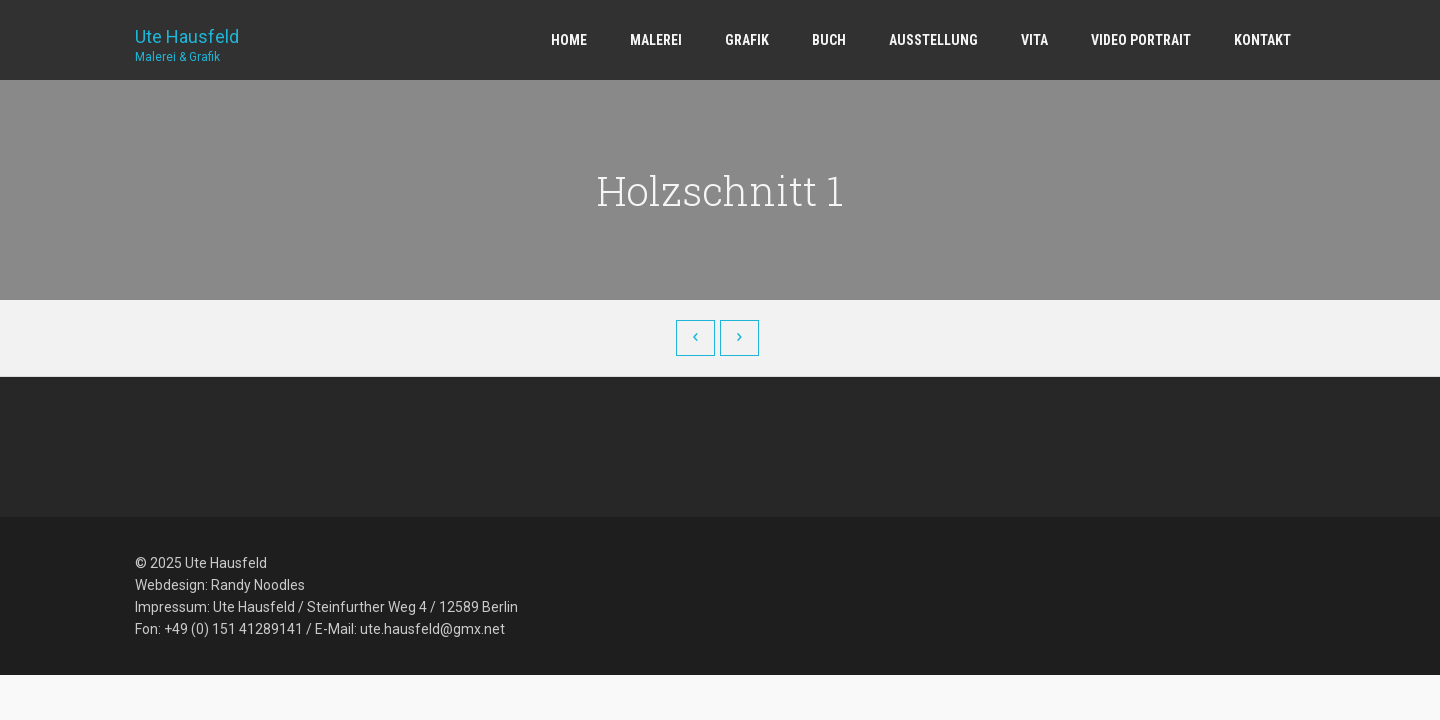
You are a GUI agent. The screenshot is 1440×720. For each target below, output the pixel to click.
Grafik (747, 40)
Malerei (656, 40)
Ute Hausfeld (187, 38)
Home (569, 40)
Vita (1034, 40)
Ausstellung (933, 40)
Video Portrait (1141, 40)
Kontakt (1262, 40)
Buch (829, 40)
